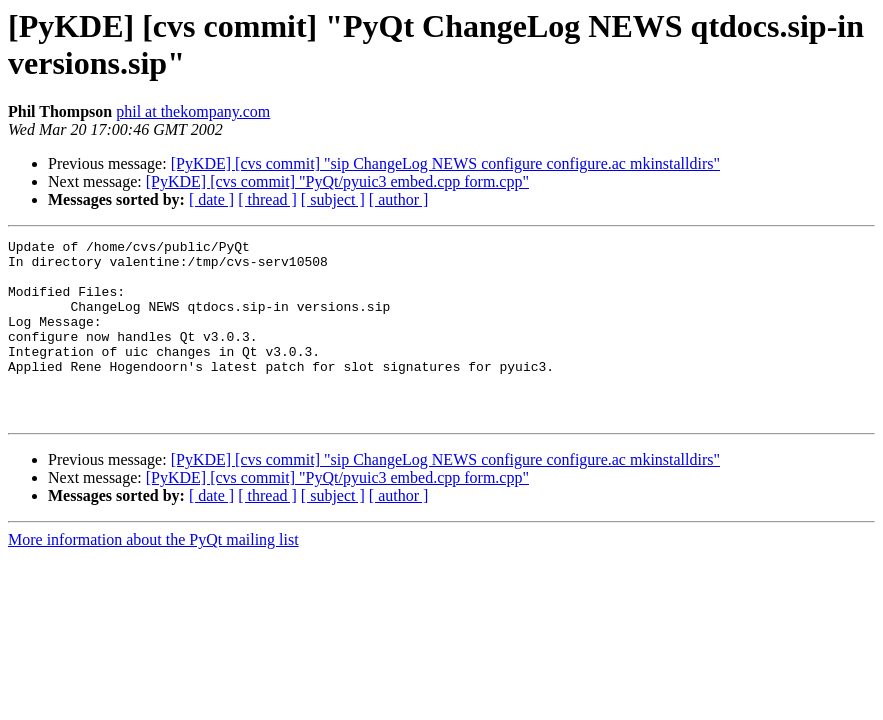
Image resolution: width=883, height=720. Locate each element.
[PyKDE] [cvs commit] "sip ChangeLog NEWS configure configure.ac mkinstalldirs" (445, 163)
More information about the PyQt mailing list (153, 575)
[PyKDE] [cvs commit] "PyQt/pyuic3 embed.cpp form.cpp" (337, 181)
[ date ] (211, 199)
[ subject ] (333, 199)
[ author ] (399, 199)
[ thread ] (267, 199)
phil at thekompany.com (193, 111)
